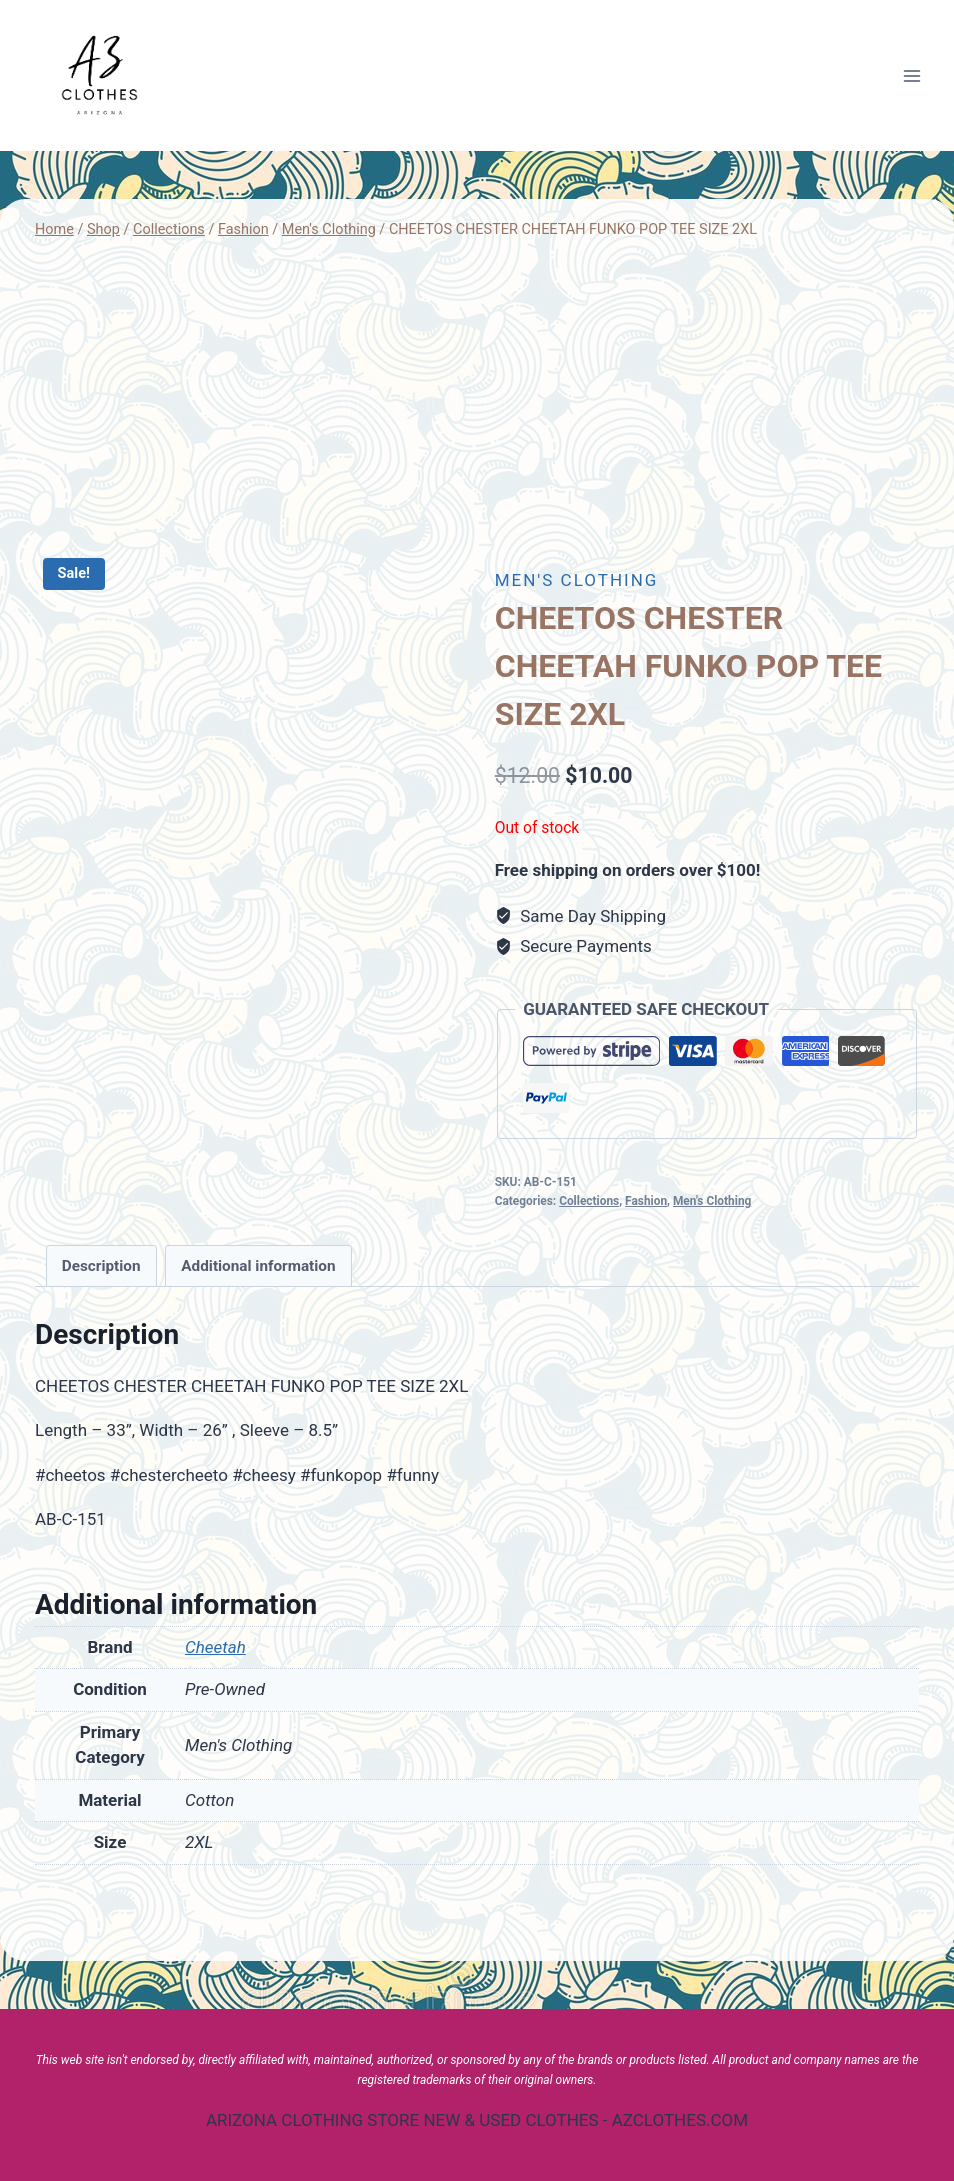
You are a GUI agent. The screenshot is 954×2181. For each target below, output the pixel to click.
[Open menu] (911, 75)
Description (101, 1266)
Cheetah (215, 1647)
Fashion (646, 1201)
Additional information (258, 1266)
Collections (589, 1201)
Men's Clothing (577, 580)
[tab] (101, 1266)
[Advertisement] (477, 396)
